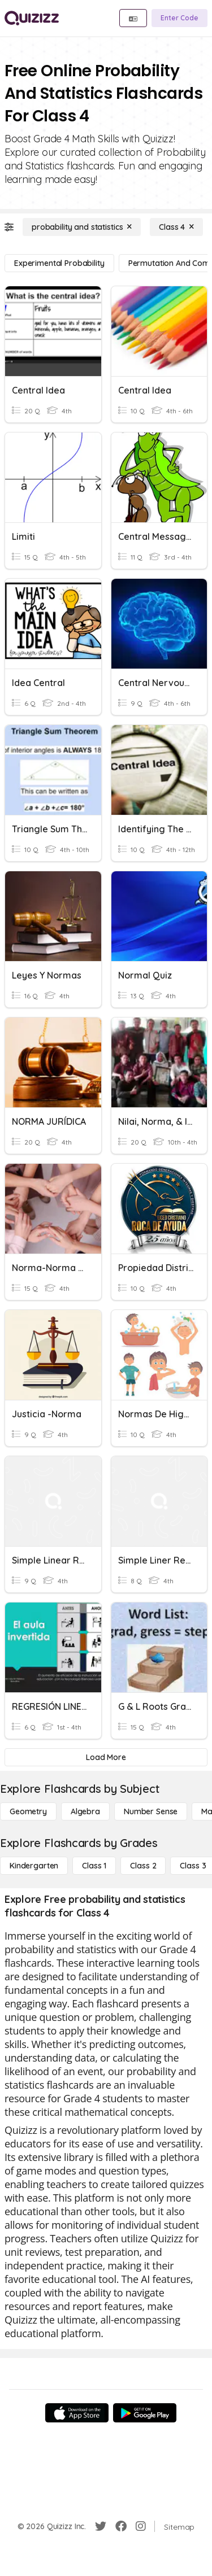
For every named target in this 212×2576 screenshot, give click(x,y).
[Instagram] (141, 2526)
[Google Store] (144, 2412)
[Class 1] (94, 1866)
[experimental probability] (59, 263)
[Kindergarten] (34, 1866)
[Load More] (106, 1757)
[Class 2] (143, 1866)
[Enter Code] (179, 18)
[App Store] (77, 2412)
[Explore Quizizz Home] (32, 18)
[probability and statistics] (82, 227)
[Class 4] (176, 227)
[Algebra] (85, 1811)
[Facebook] (121, 2526)
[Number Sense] (150, 1811)
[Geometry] (28, 1811)
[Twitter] (100, 2526)
